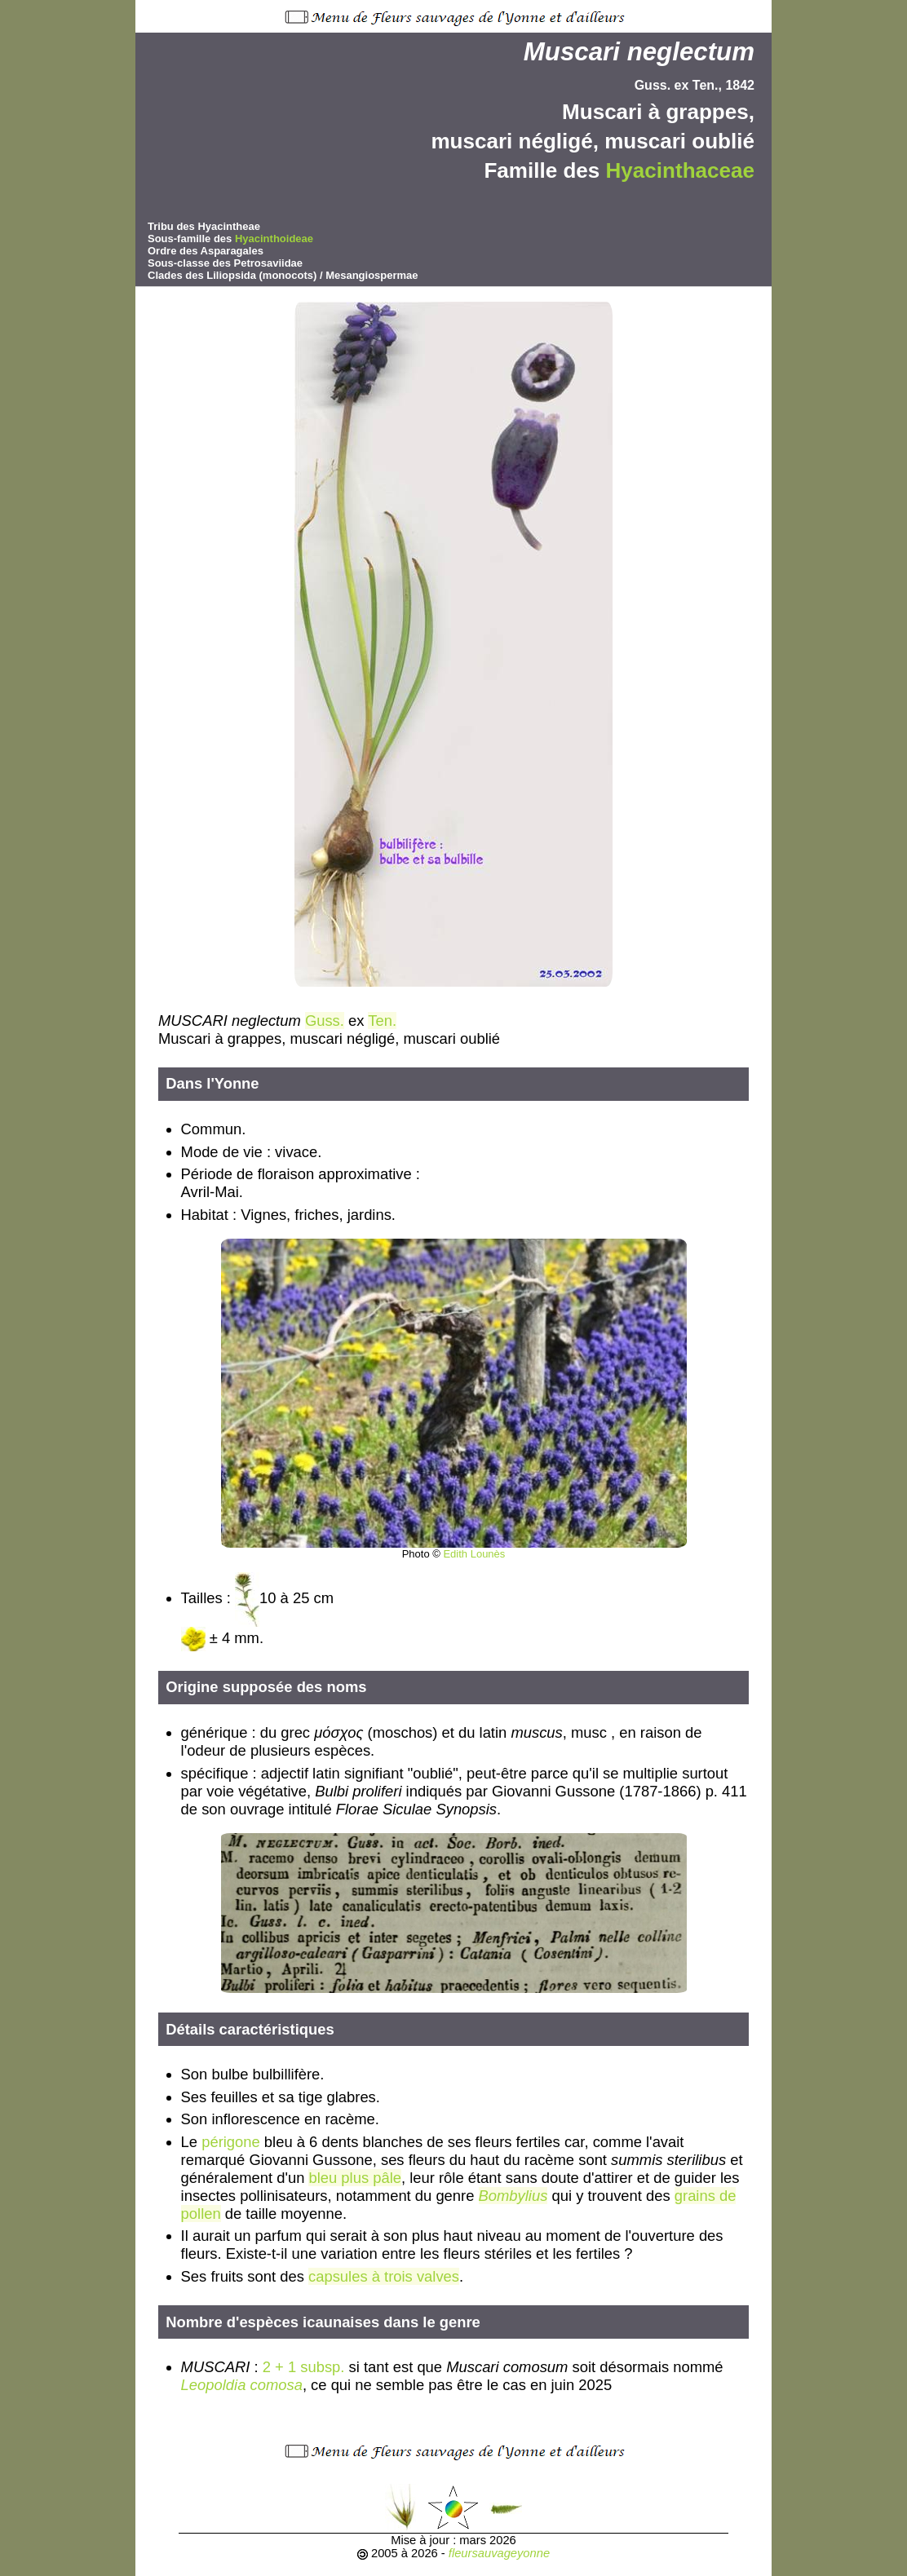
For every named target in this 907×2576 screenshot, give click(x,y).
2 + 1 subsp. (304, 2366)
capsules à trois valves (383, 2276)
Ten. (382, 1020)
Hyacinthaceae (680, 170)
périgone (230, 2141)
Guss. (324, 1020)
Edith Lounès (474, 1554)
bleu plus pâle (354, 2177)
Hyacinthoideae (274, 238)
